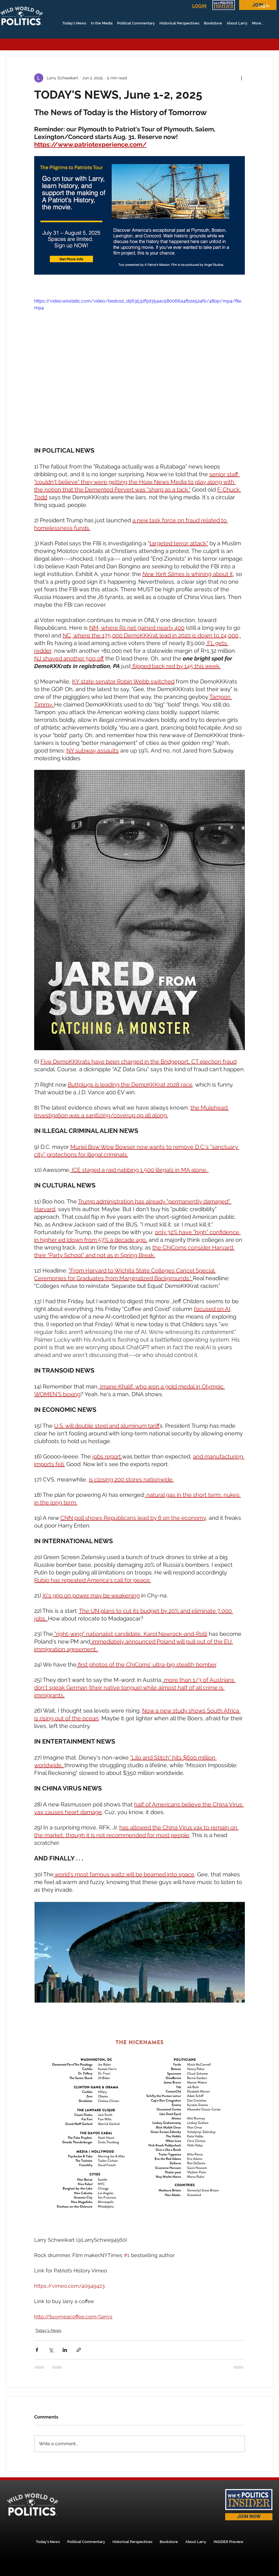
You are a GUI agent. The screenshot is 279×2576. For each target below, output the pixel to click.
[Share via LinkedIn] (64, 2350)
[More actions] (241, 77)
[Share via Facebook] (37, 2350)
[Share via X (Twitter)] (51, 2350)
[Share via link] (78, 2350)
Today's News (48, 2330)
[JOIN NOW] (248, 2516)
